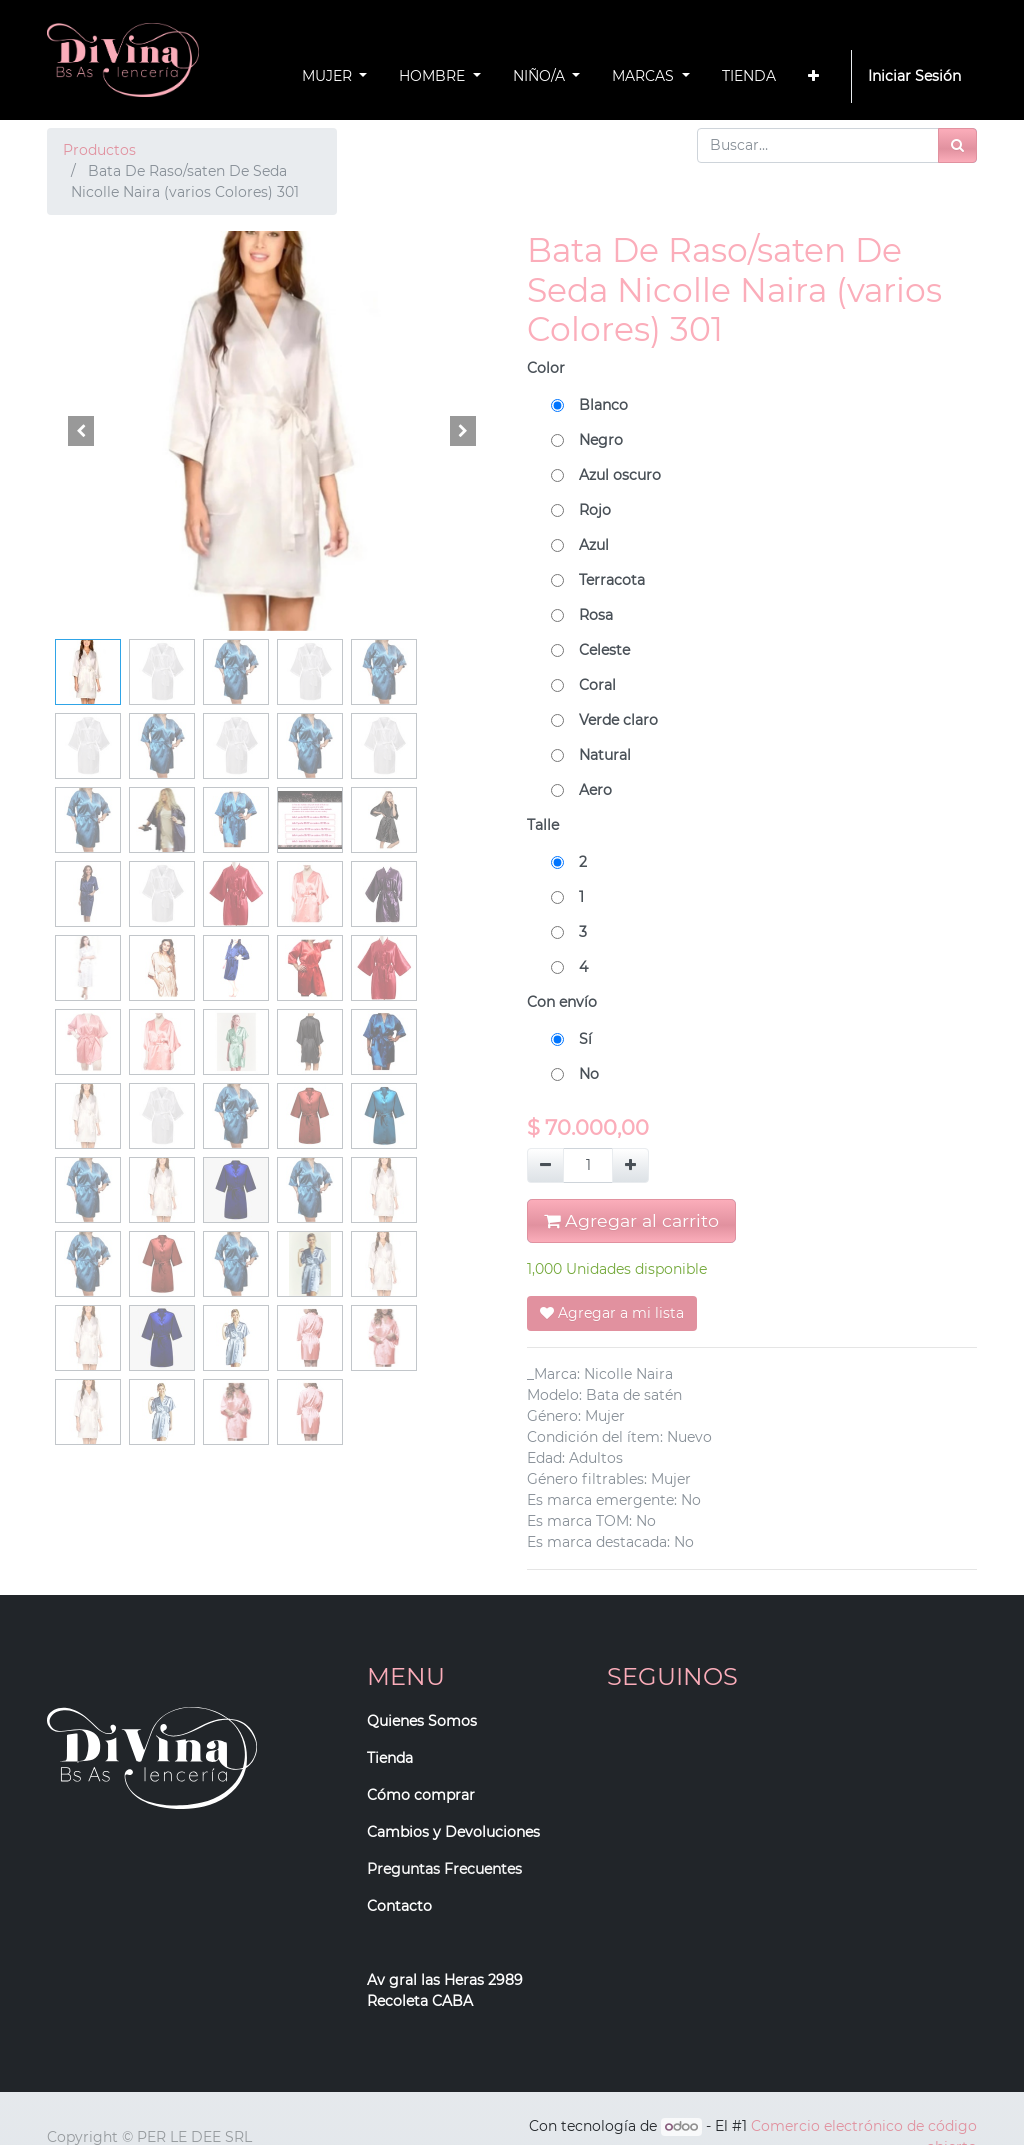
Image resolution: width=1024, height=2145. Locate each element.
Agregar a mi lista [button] (612, 1313)
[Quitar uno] (545, 1165)
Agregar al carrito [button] (631, 1220)
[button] (813, 76)
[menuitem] (749, 76)
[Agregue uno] (630, 1165)
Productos (99, 150)
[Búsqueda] (957, 145)
